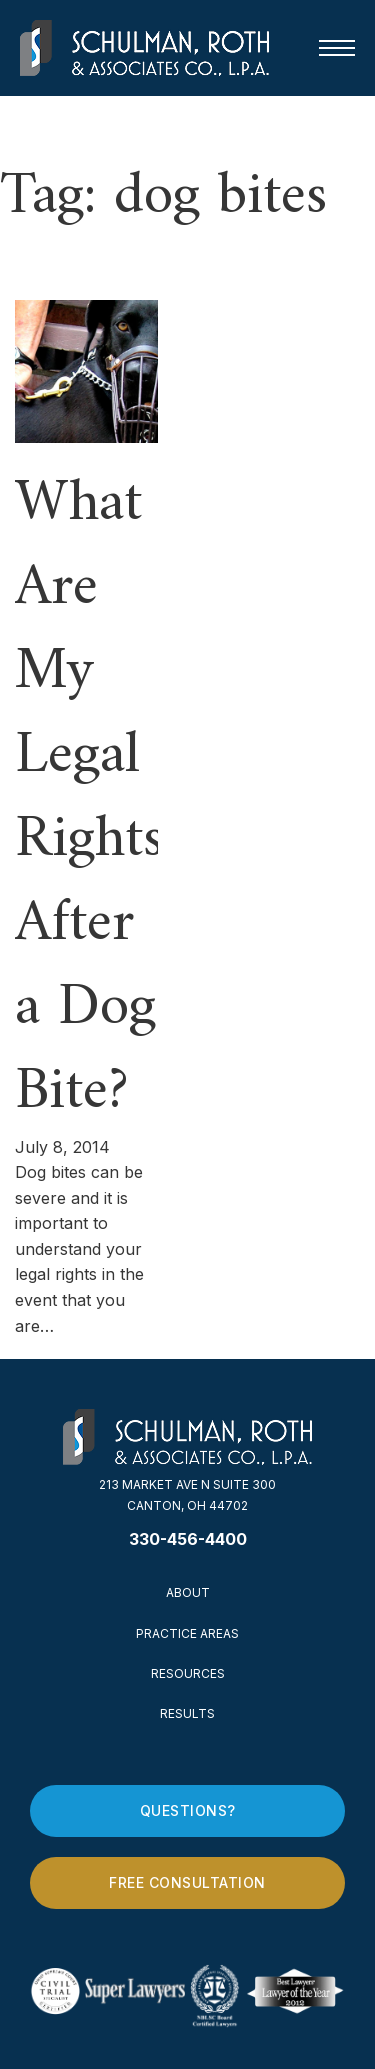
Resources (188, 1673)
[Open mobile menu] (337, 48)
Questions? (188, 1810)
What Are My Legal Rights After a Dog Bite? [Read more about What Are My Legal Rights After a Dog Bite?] (89, 798)
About (188, 1592)
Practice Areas (187, 1633)
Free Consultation (187, 1882)
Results (187, 1713)
